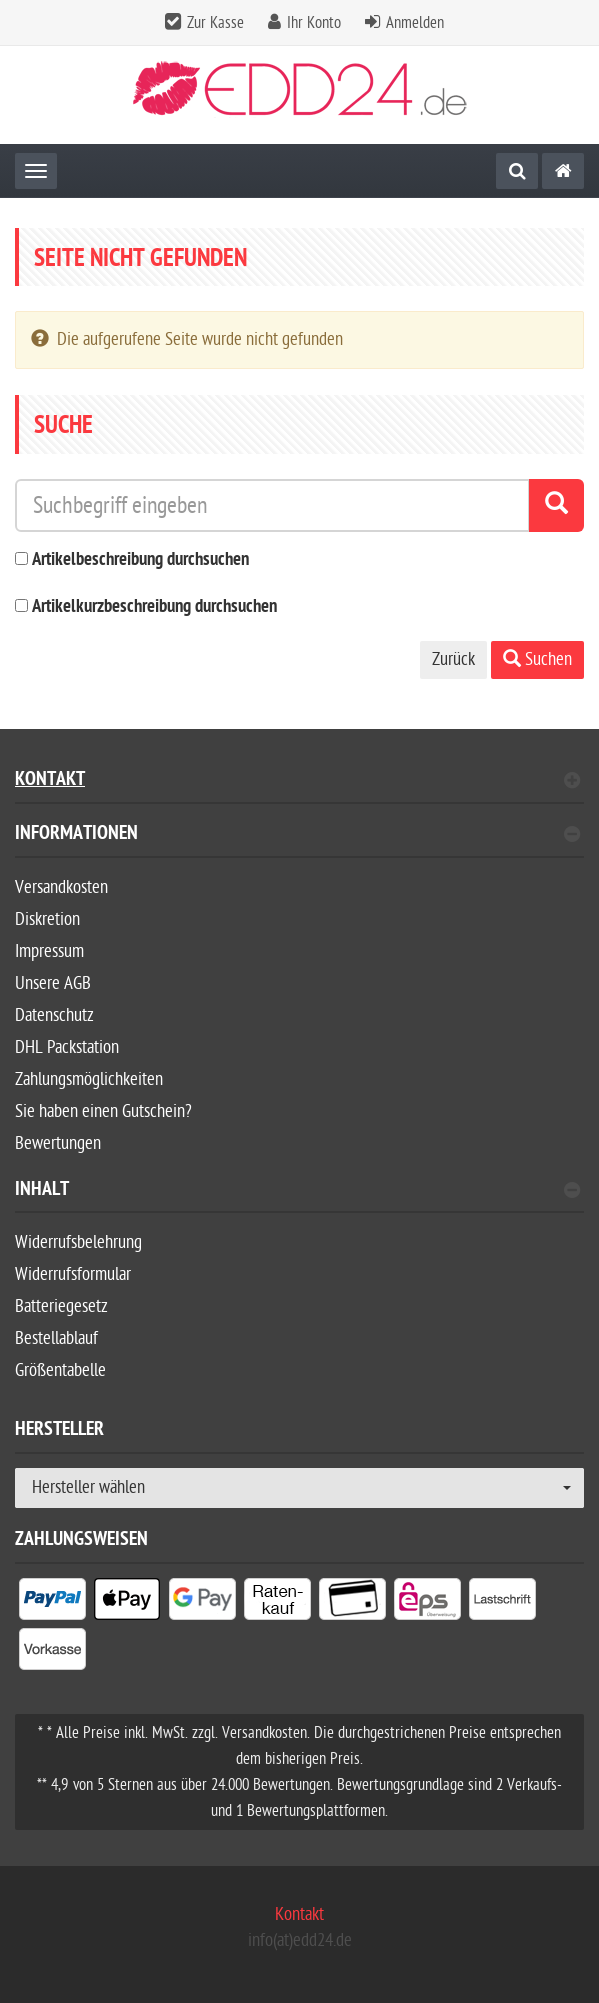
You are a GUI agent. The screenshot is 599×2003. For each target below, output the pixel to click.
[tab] (299, 841)
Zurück (453, 659)
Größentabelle (60, 1370)
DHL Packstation (67, 1047)
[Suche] (517, 171)
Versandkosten (61, 887)
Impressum (49, 951)
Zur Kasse (215, 23)
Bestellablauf (56, 1338)
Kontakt (297, 781)
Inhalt (297, 1191)
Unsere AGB (53, 983)
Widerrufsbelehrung (78, 1242)
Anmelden (415, 23)
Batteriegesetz (61, 1306)
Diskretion (47, 919)
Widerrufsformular (73, 1274)
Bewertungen (58, 1143)
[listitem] (52, 1603)
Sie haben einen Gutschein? (103, 1111)
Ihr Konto (314, 23)
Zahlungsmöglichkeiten (89, 1079)
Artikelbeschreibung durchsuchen (140, 560)
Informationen (297, 835)
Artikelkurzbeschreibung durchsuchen (154, 607)
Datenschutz (54, 1015)
